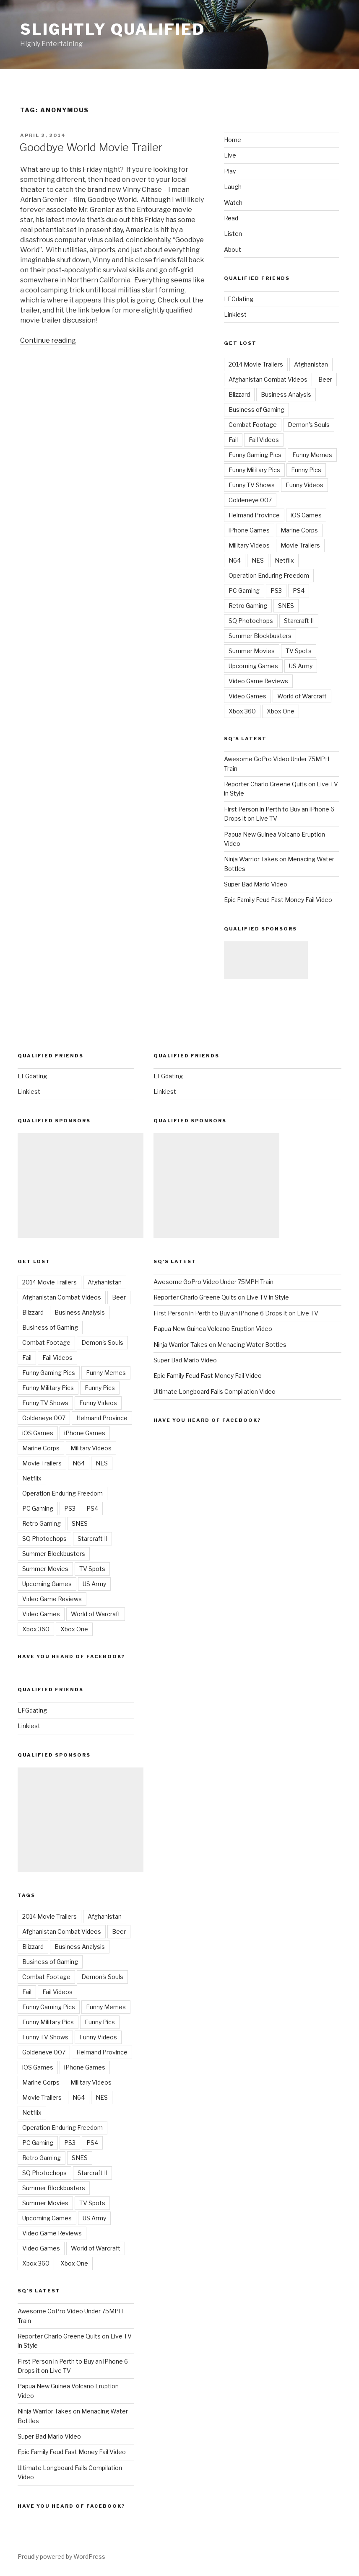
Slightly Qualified (112, 29)
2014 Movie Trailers (256, 364)
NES (258, 560)
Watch (233, 202)
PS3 (276, 590)
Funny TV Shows (252, 484)
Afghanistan (311, 364)
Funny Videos (304, 484)
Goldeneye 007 (250, 500)
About (232, 249)
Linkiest (235, 314)
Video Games (247, 696)
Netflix (284, 560)
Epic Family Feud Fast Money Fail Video (278, 899)
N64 (235, 560)
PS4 (298, 590)
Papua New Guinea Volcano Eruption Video (212, 1328)
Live (230, 155)
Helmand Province (254, 515)
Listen (233, 233)
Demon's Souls (309, 424)
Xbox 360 (242, 711)
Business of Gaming (256, 409)
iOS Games (306, 515)
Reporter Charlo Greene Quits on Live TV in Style (221, 1297)
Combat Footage (253, 424)
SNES (286, 605)
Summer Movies (252, 650)
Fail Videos (264, 439)
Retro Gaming (248, 605)
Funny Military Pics (254, 469)
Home (232, 139)
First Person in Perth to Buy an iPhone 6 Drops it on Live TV (235, 1313)
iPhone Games (249, 530)
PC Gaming (244, 590)
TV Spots (299, 650)
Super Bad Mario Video (255, 884)
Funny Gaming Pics (255, 454)
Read (231, 218)
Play (230, 171)
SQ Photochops (251, 620)
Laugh (233, 186)
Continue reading (48, 340)
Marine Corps (299, 530)
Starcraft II (299, 620)
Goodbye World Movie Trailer (91, 147)
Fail (233, 439)
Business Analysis (286, 394)
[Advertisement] (266, 960)
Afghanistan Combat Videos (268, 379)
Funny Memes (312, 454)
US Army (300, 665)
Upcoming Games (253, 665)
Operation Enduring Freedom (269, 575)
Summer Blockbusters (260, 635)
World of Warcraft (302, 696)
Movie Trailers (300, 545)
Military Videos (249, 545)
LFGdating (238, 298)
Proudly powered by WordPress (61, 2556)
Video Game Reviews (258, 681)
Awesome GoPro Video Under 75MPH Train (213, 1281)
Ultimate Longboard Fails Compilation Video (214, 1391)
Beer (325, 379)
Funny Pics (306, 469)
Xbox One (280, 711)
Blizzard (239, 394)
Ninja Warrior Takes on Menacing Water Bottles (219, 1344)
